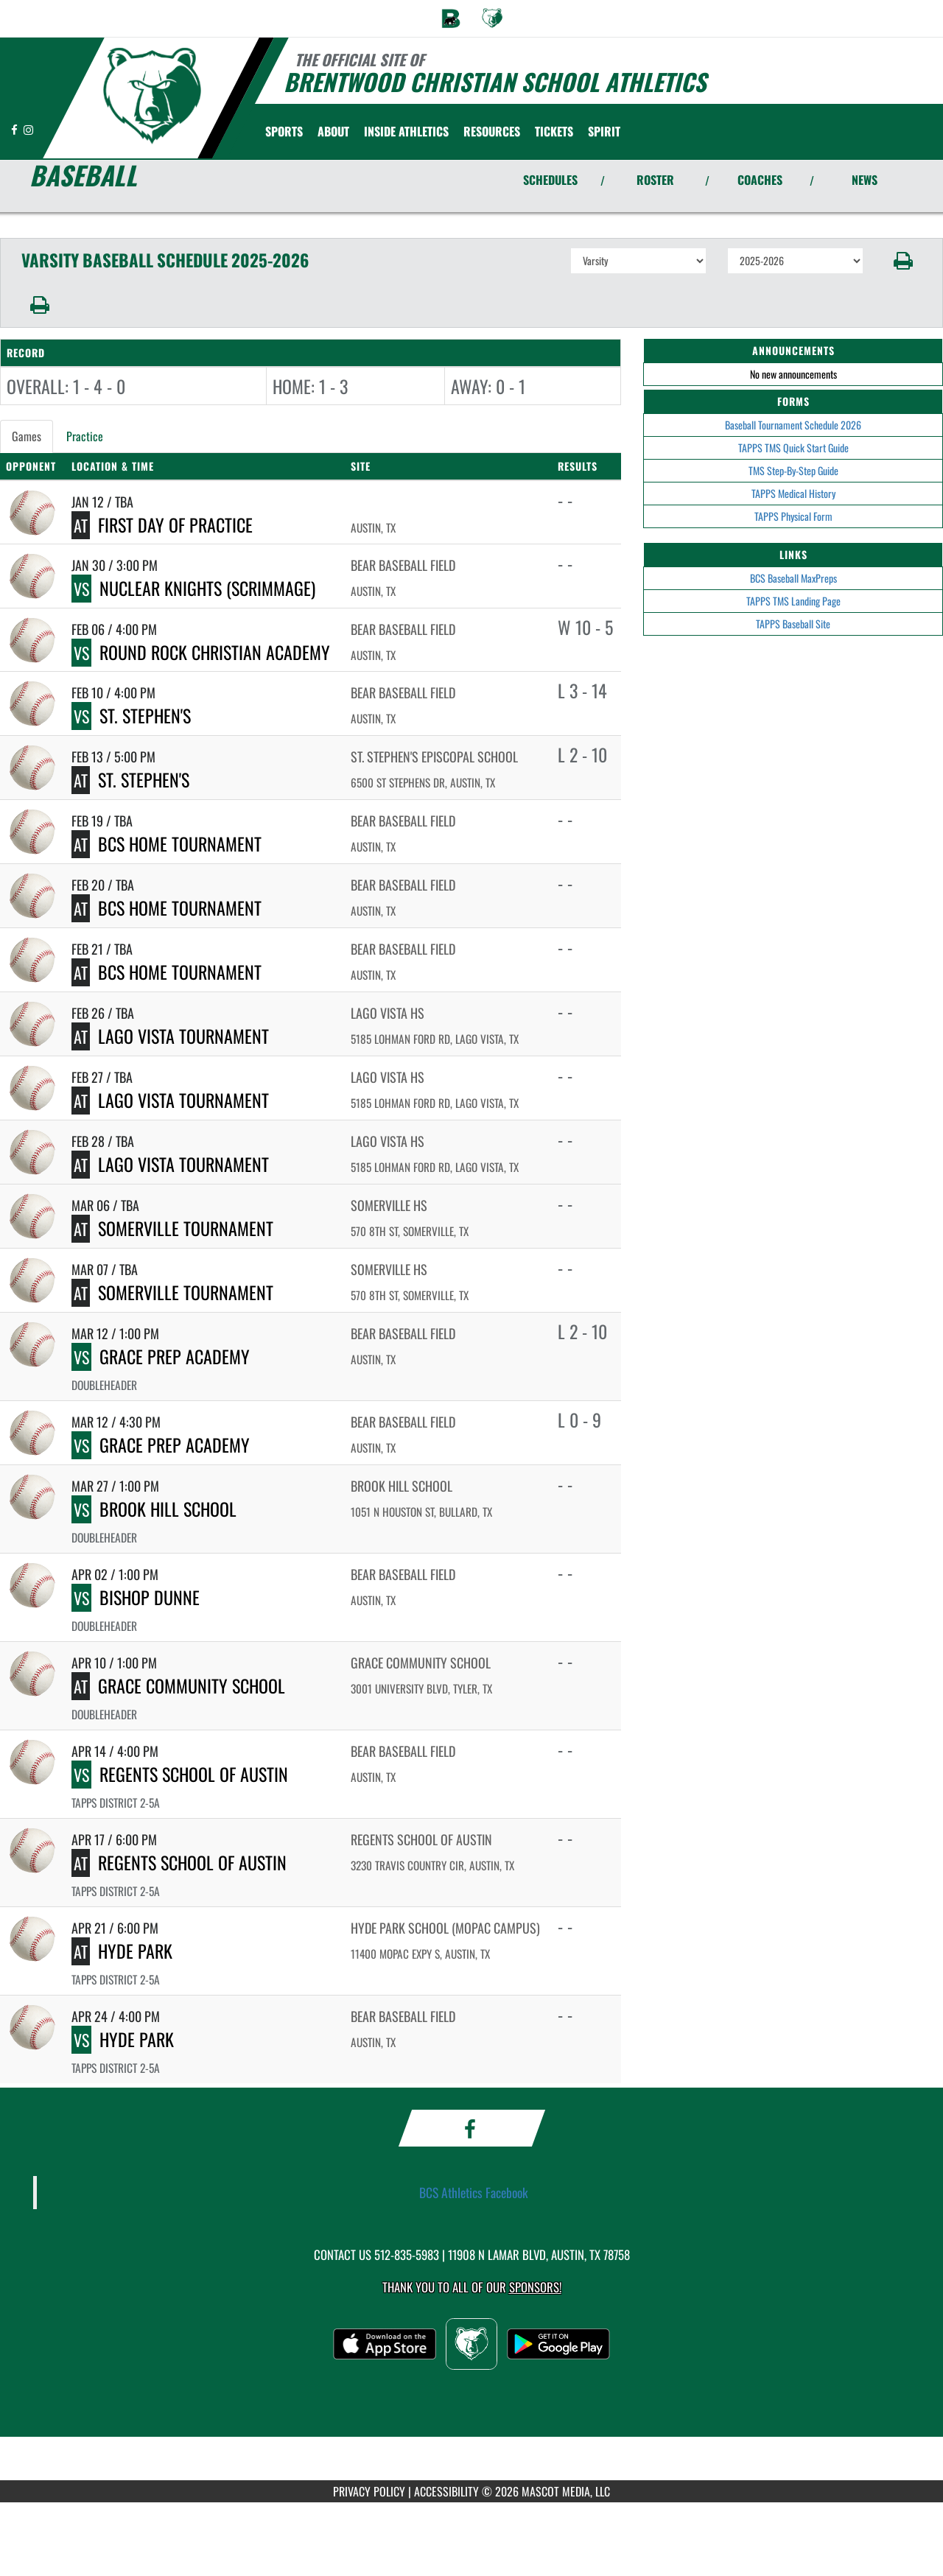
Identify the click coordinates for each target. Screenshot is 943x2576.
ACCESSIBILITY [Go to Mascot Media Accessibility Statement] (446, 2491)
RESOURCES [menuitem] (491, 131)
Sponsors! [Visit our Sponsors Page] (535, 2287)
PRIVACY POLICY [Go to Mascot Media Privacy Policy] (369, 2491)
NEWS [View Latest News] (864, 179)
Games (26, 436)
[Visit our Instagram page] (28, 129)
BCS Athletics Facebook (473, 2192)
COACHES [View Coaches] (759, 179)
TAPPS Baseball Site (793, 623)
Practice (84, 436)
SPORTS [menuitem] (284, 131)
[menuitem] (451, 18)
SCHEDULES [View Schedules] (550, 179)
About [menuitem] (333, 131)
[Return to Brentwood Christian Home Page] (151, 96)
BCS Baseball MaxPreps (793, 578)
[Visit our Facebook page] (15, 129)
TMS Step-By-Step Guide (793, 470)
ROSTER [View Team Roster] (655, 179)
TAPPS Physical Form (793, 516)
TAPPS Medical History (793, 493)
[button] (903, 260)
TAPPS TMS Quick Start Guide (793, 447)
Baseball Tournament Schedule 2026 (793, 424)
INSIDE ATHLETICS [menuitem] (406, 131)
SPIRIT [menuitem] (604, 131)
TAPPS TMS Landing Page (793, 600)
